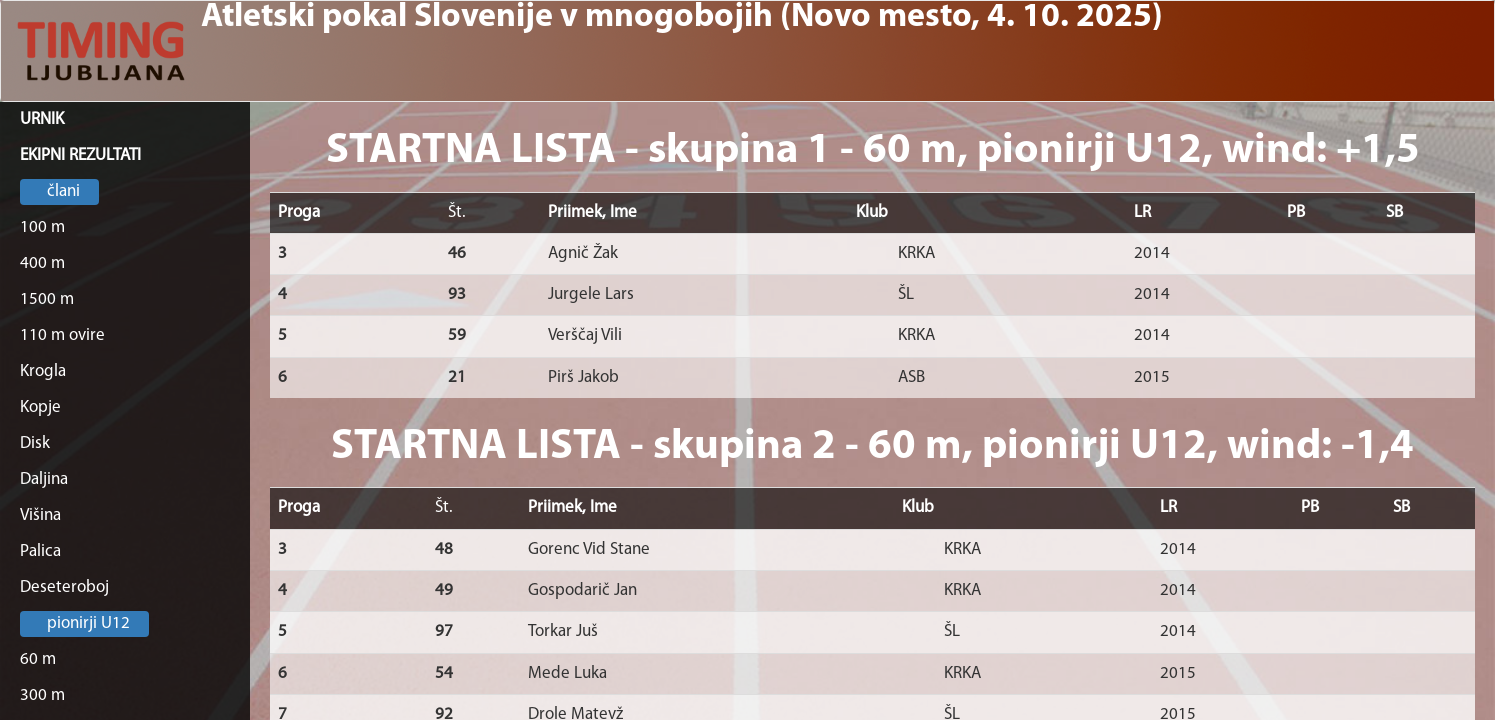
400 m (42, 263)
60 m (38, 659)
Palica (40, 551)
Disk (35, 443)
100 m (42, 227)
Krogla (43, 371)
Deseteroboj (64, 587)
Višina (40, 515)
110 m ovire (62, 335)
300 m (42, 695)
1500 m (47, 299)
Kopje (40, 407)
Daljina (44, 479)
